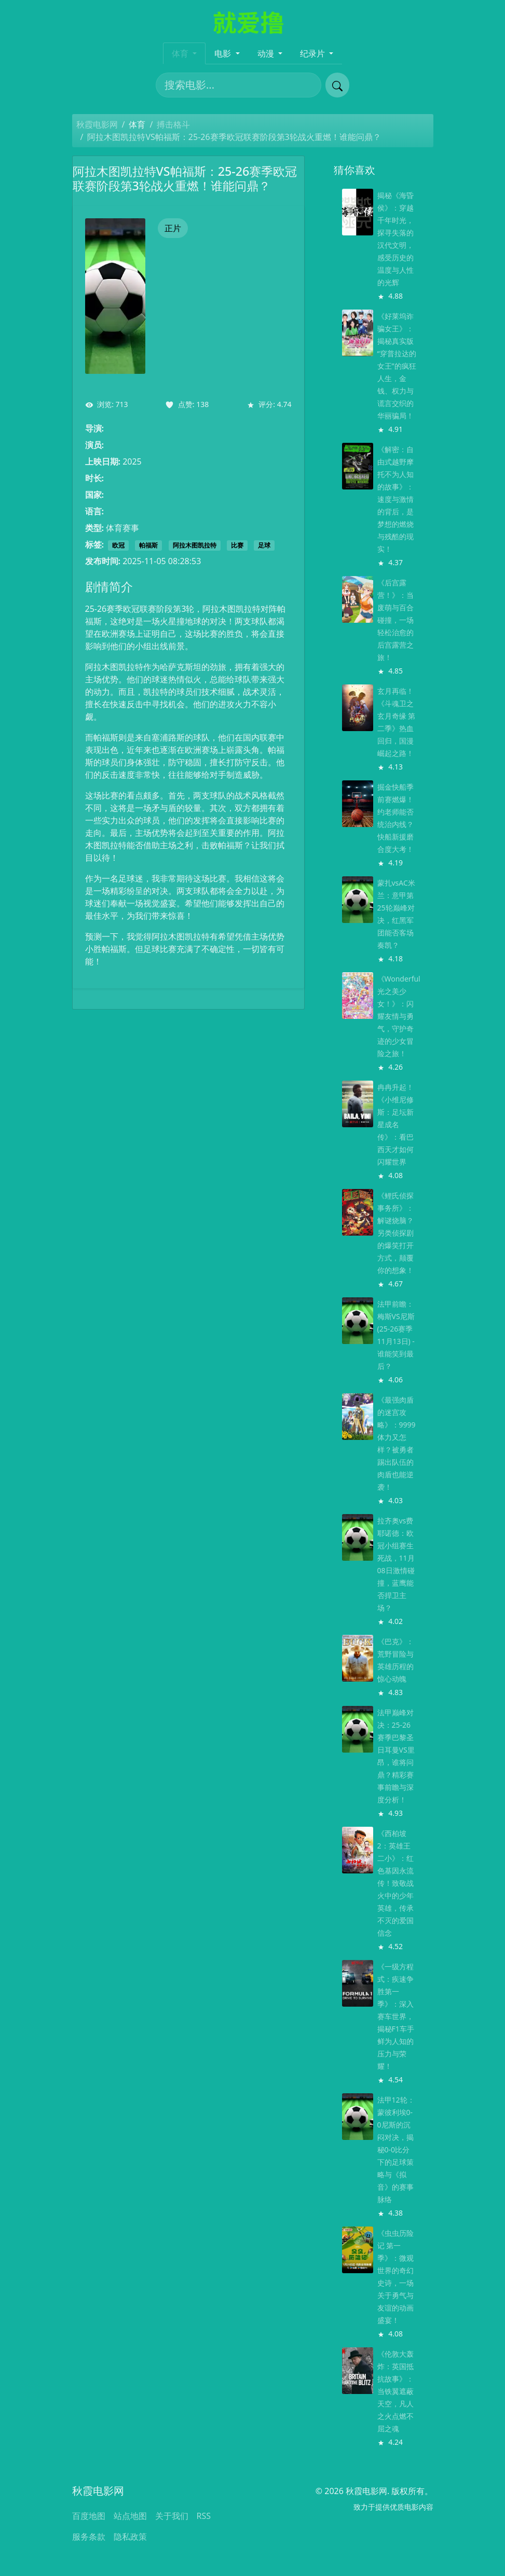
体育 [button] (181, 53)
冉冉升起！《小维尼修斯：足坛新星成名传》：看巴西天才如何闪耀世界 (395, 1124)
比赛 (237, 545)
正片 (173, 228)
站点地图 (130, 2516)
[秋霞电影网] (252, 21)
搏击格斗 (173, 124)
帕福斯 (148, 545)
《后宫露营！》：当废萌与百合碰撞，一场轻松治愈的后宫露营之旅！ (395, 620)
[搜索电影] (238, 85)
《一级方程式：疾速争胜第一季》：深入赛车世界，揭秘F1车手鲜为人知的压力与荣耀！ (395, 2016)
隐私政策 (130, 2536)
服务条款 (88, 2536)
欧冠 (118, 545)
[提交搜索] (337, 85)
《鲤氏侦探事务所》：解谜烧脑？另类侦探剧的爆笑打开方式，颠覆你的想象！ (395, 1233)
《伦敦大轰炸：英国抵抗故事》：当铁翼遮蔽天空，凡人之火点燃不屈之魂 (395, 2391)
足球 (264, 545)
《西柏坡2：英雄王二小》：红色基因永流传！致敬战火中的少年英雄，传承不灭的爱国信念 (395, 1883)
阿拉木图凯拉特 (194, 545)
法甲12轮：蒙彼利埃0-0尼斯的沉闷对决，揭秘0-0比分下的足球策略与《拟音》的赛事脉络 (396, 2149)
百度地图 (88, 2516)
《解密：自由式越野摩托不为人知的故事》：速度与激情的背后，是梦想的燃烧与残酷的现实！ (395, 499)
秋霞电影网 (97, 124)
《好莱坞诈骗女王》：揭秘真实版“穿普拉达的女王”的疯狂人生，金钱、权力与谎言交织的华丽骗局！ (396, 366)
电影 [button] (223, 53)
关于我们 (171, 2516)
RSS (204, 2516)
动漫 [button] (266, 53)
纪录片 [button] (313, 53)
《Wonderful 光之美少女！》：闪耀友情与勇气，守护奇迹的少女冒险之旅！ (398, 1016)
